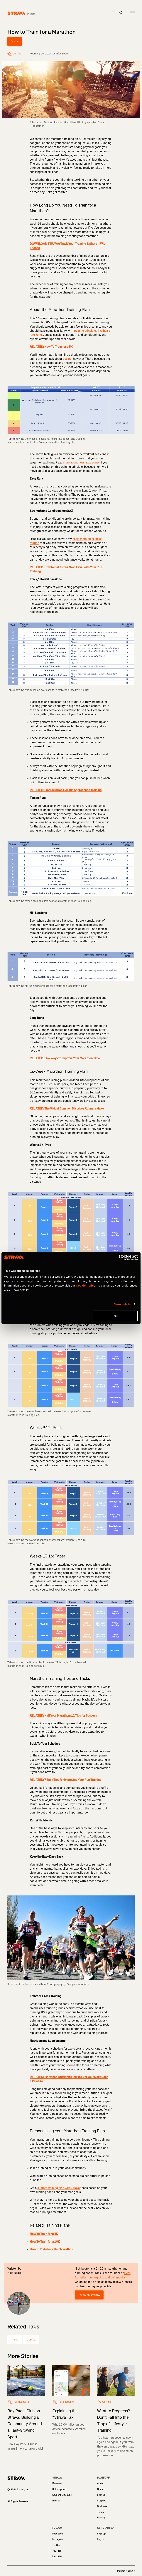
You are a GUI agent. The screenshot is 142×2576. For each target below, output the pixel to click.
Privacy (101, 2517)
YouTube (57, 2550)
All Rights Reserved (18, 2501)
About (100, 2483)
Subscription (59, 2489)
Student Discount (62, 2494)
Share (14, 41)
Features (57, 2483)
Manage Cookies (126, 2570)
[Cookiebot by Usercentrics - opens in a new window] (121, 1257)
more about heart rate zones (81, 462)
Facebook (57, 2533)
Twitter (56, 2545)
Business (102, 2506)
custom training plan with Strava (58, 2188)
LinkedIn (57, 2556)
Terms (100, 2512)
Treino (14, 2339)
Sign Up (101, 2533)
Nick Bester (62, 53)
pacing (67, 359)
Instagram (57, 2539)
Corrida (31, 2339)
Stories (101, 2494)
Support (101, 2500)
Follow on (89, 2295)
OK (116, 1315)
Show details (122, 1304)
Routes (56, 2500)
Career (100, 2489)
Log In (100, 2539)
